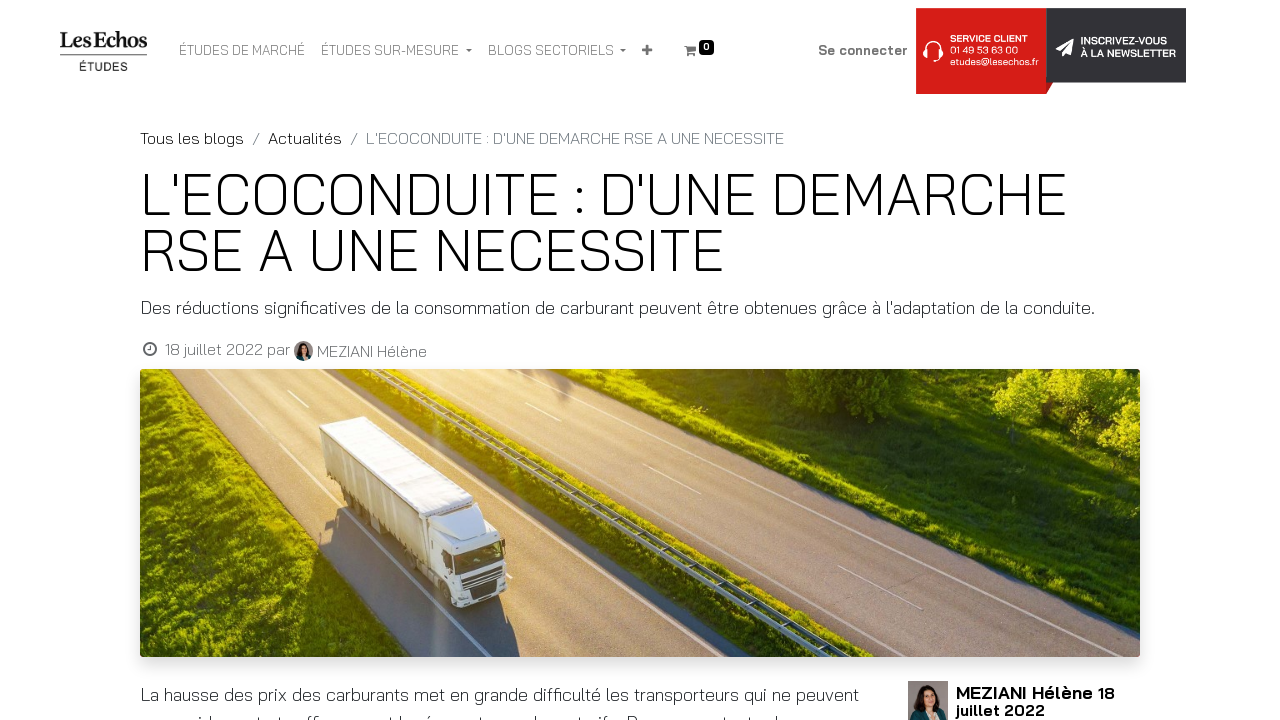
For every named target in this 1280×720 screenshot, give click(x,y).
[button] (647, 51)
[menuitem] (242, 51)
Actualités (305, 138)
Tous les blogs (192, 138)
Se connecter (863, 50)
